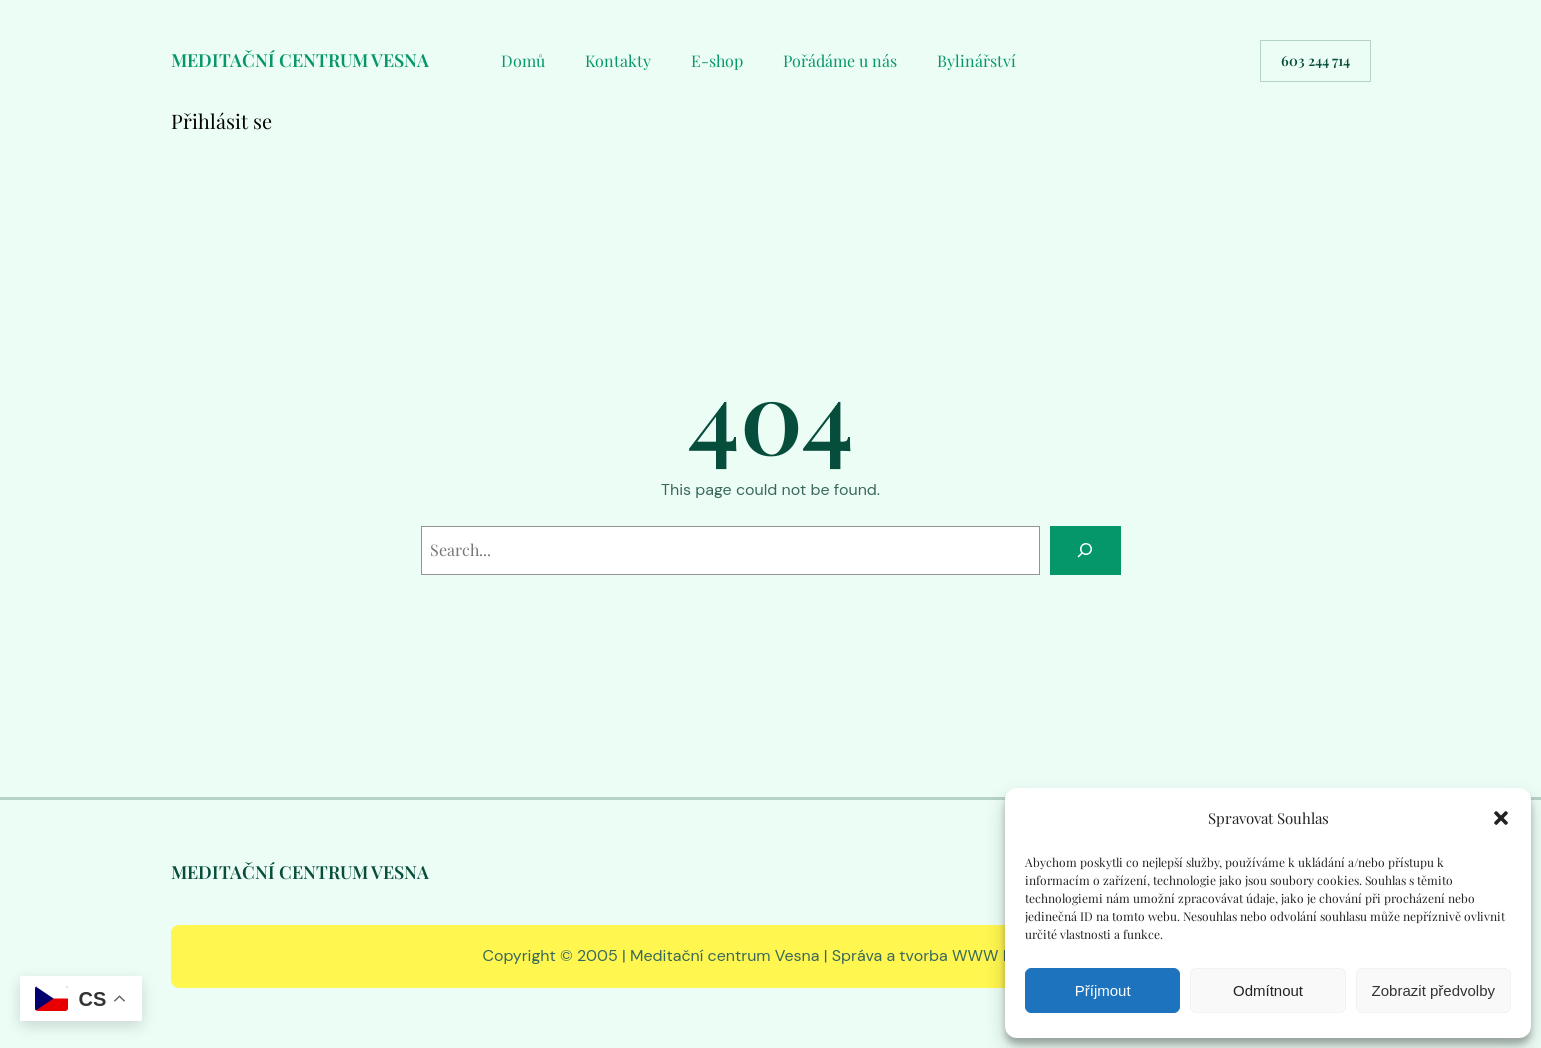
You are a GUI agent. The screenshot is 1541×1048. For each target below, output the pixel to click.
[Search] (1085, 550)
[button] (1501, 818)
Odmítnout (1268, 990)
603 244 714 (1315, 60)
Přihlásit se (221, 120)
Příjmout (1103, 990)
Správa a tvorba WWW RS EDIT (945, 955)
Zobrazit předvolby (1433, 990)
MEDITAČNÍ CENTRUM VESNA (300, 60)
